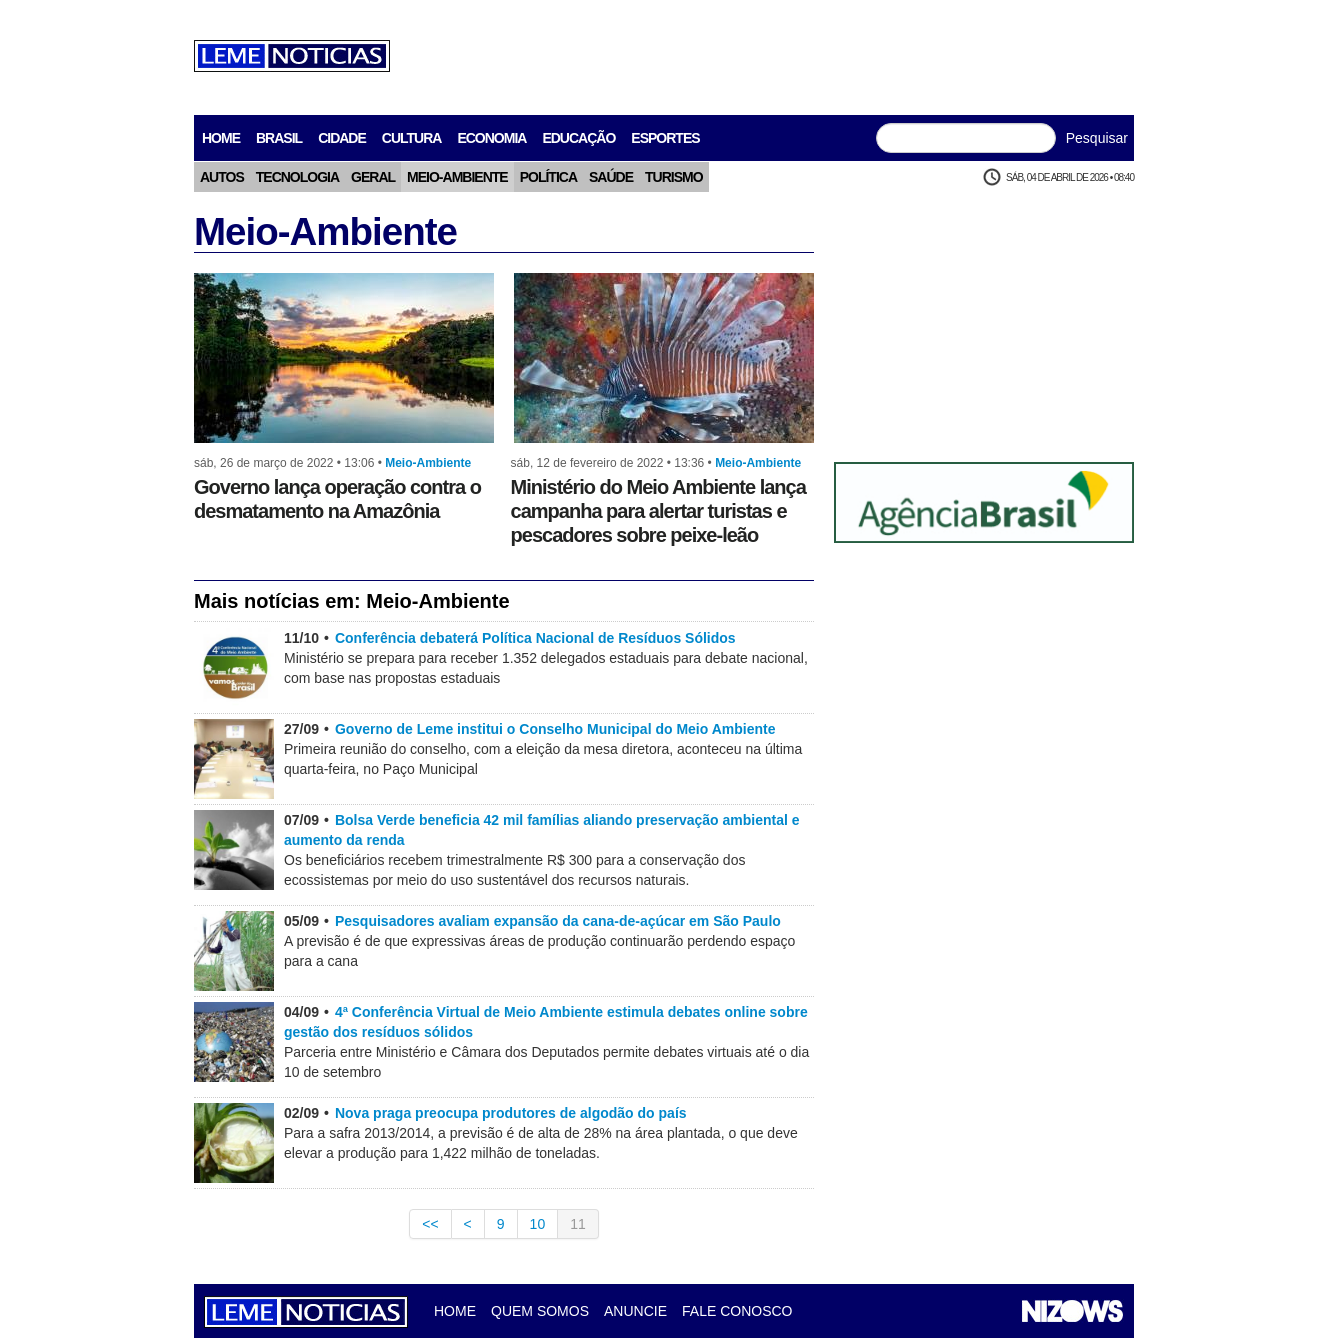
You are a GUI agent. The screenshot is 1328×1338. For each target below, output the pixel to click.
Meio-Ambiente (457, 177)
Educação (578, 138)
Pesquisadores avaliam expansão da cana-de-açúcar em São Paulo (558, 921)
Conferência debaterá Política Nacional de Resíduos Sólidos (535, 638)
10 (538, 1224)
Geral (373, 177)
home (221, 138)
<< (430, 1224)
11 (578, 1224)
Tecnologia (297, 177)
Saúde (611, 177)
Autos (222, 177)
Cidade (342, 138)
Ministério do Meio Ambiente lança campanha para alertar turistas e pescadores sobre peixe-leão (658, 511)
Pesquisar (1097, 138)
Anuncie (635, 1311)
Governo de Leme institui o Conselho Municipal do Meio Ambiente (555, 729)
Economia (491, 138)
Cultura (412, 138)
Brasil (279, 138)
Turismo (674, 177)
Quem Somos (540, 1311)
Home (455, 1311)
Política (548, 177)
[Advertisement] (770, 55)
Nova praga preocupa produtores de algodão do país (511, 1113)
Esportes (665, 138)
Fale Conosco (737, 1311)
